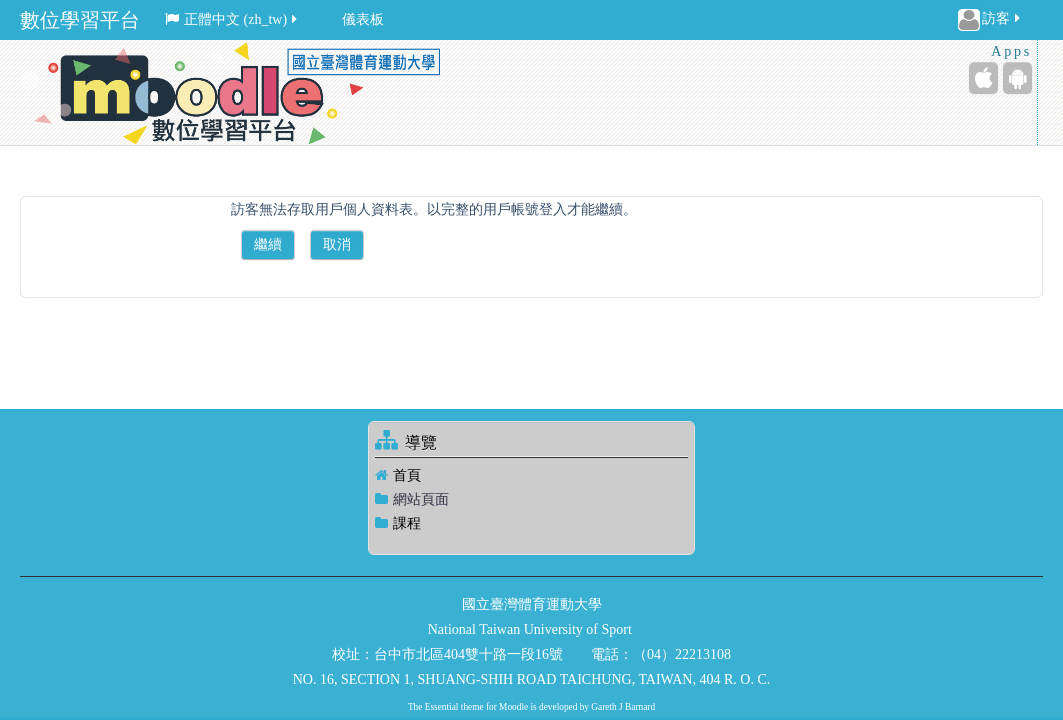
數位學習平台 (80, 20)
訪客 (990, 20)
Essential (442, 707)
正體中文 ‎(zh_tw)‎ (232, 19)
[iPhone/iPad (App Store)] (983, 78)
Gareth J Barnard (623, 707)
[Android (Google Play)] (1017, 78)
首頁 (407, 475)
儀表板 (363, 19)
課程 (407, 523)
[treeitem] (531, 475)
